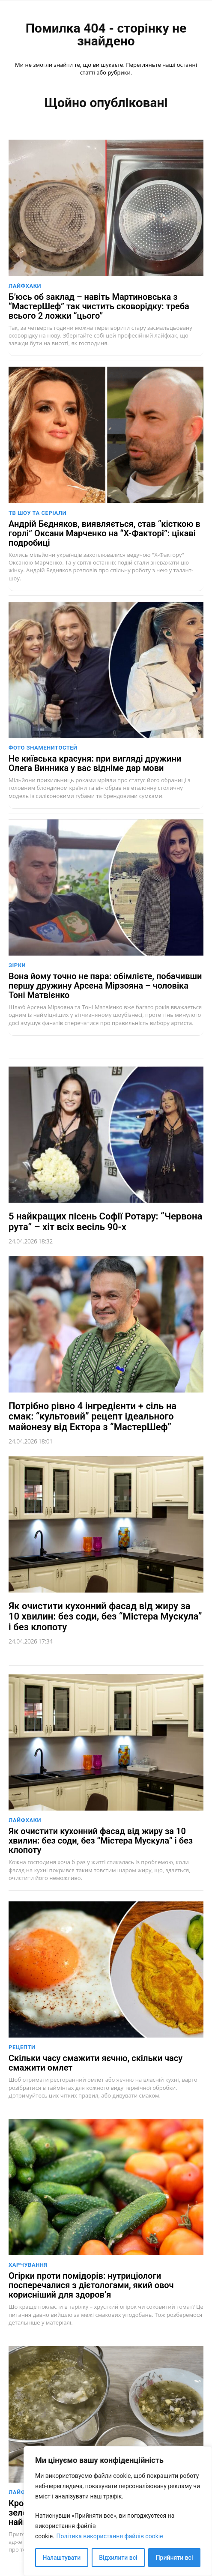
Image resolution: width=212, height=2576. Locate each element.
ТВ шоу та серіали (37, 513)
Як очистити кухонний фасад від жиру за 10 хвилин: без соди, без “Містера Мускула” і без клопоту (105, 1616)
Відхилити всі (118, 2557)
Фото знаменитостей (43, 747)
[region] (118, 2511)
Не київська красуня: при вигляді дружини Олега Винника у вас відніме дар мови (95, 763)
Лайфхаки (25, 286)
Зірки (17, 965)
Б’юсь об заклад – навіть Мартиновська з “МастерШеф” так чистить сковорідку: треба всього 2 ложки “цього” (99, 306)
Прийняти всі (174, 2557)
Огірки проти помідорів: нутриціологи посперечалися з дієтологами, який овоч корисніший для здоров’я (91, 2285)
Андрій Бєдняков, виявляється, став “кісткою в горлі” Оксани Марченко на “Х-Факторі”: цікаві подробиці (104, 533)
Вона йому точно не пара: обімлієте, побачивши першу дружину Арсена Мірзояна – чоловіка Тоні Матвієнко (105, 985)
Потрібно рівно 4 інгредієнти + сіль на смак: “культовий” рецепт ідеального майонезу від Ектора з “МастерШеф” (92, 1416)
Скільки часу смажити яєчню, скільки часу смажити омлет (95, 2063)
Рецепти (22, 2047)
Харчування (28, 2265)
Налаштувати (62, 2557)
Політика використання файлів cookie (109, 2536)
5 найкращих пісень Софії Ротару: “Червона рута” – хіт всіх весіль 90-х (105, 1221)
